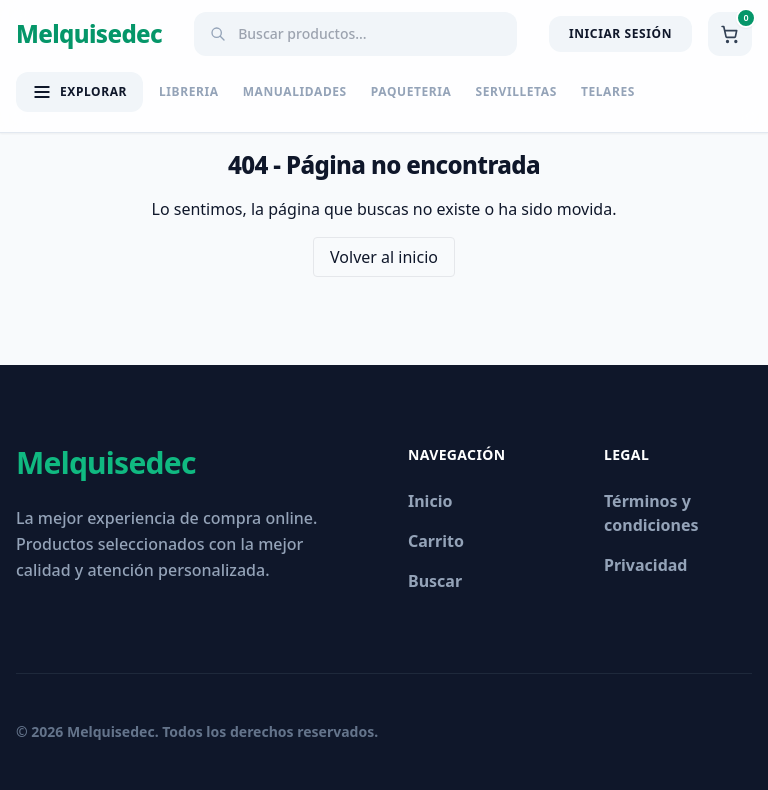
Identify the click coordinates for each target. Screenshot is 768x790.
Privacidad (645, 565)
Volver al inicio (384, 257)
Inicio (430, 501)
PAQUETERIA (411, 92)
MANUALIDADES (295, 92)
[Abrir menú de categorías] (79, 92)
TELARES (608, 92)
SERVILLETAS (516, 92)
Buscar (435, 581)
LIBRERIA (189, 92)
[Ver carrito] (730, 34)
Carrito (436, 541)
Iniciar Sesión (620, 33)
